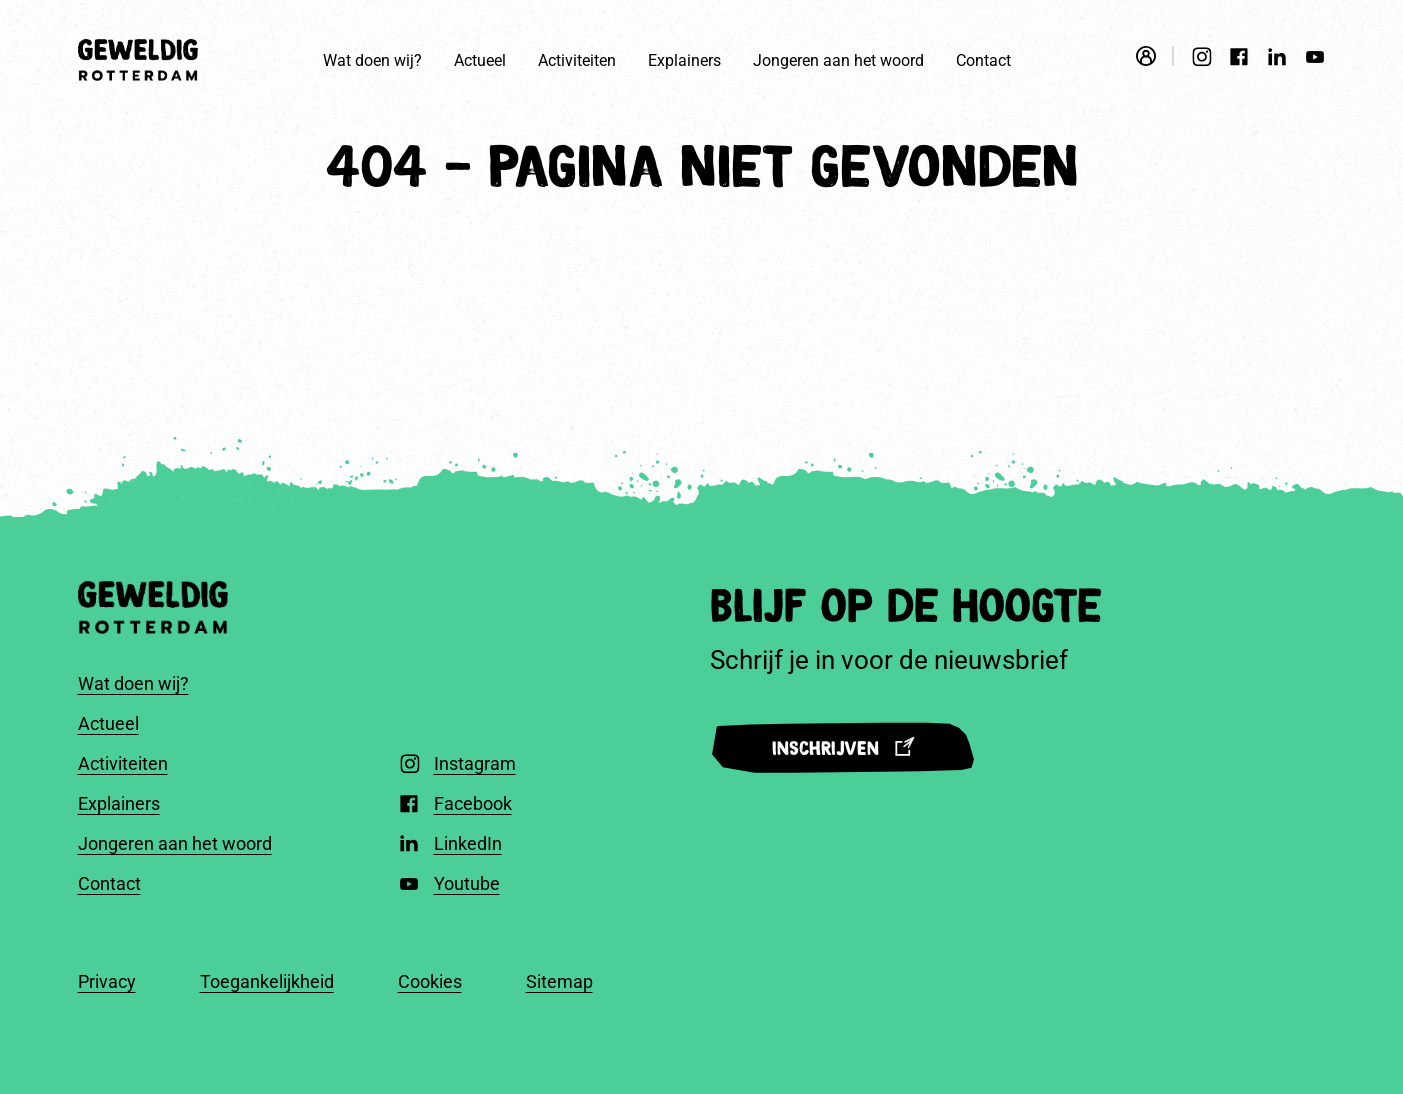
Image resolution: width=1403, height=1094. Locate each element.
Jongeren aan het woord (838, 60)
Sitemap (559, 981)
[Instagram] (1201, 60)
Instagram (475, 763)
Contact (983, 60)
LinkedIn (468, 843)
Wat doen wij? (372, 60)
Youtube (467, 883)
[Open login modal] (1155, 56)
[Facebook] (1239, 60)
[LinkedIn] (1277, 59)
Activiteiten (577, 60)
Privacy (107, 981)
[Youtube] (1315, 60)
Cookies (430, 981)
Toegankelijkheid (267, 981)
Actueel (480, 60)
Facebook (473, 803)
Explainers (684, 60)
